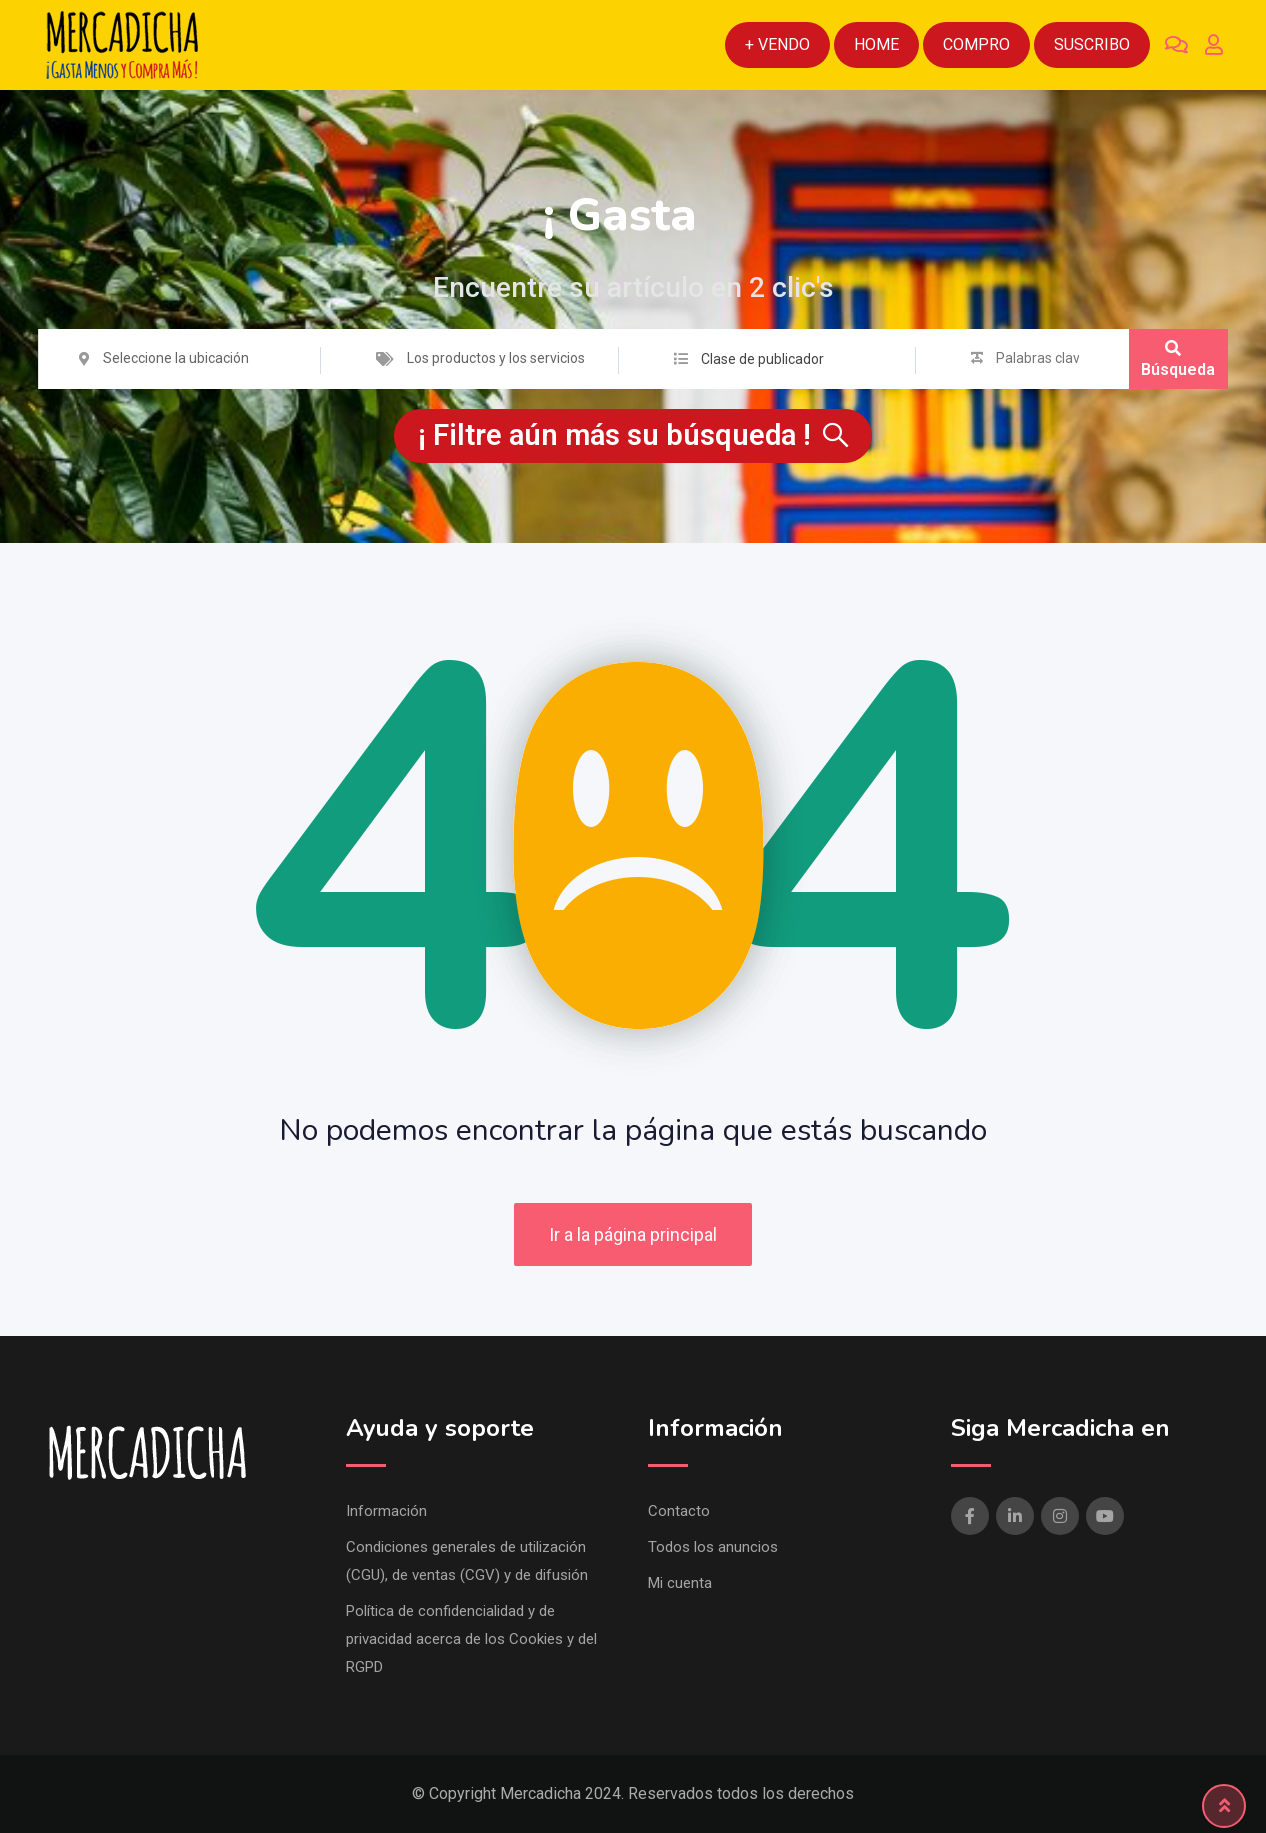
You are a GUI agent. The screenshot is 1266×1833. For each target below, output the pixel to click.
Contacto (679, 1511)
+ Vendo (777, 44)
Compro (976, 44)
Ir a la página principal (633, 1234)
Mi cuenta (680, 1583)
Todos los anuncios (713, 1547)
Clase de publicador (762, 359)
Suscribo (1092, 44)
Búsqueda (1178, 359)
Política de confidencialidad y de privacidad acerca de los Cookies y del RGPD (471, 1639)
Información (386, 1511)
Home (876, 44)
